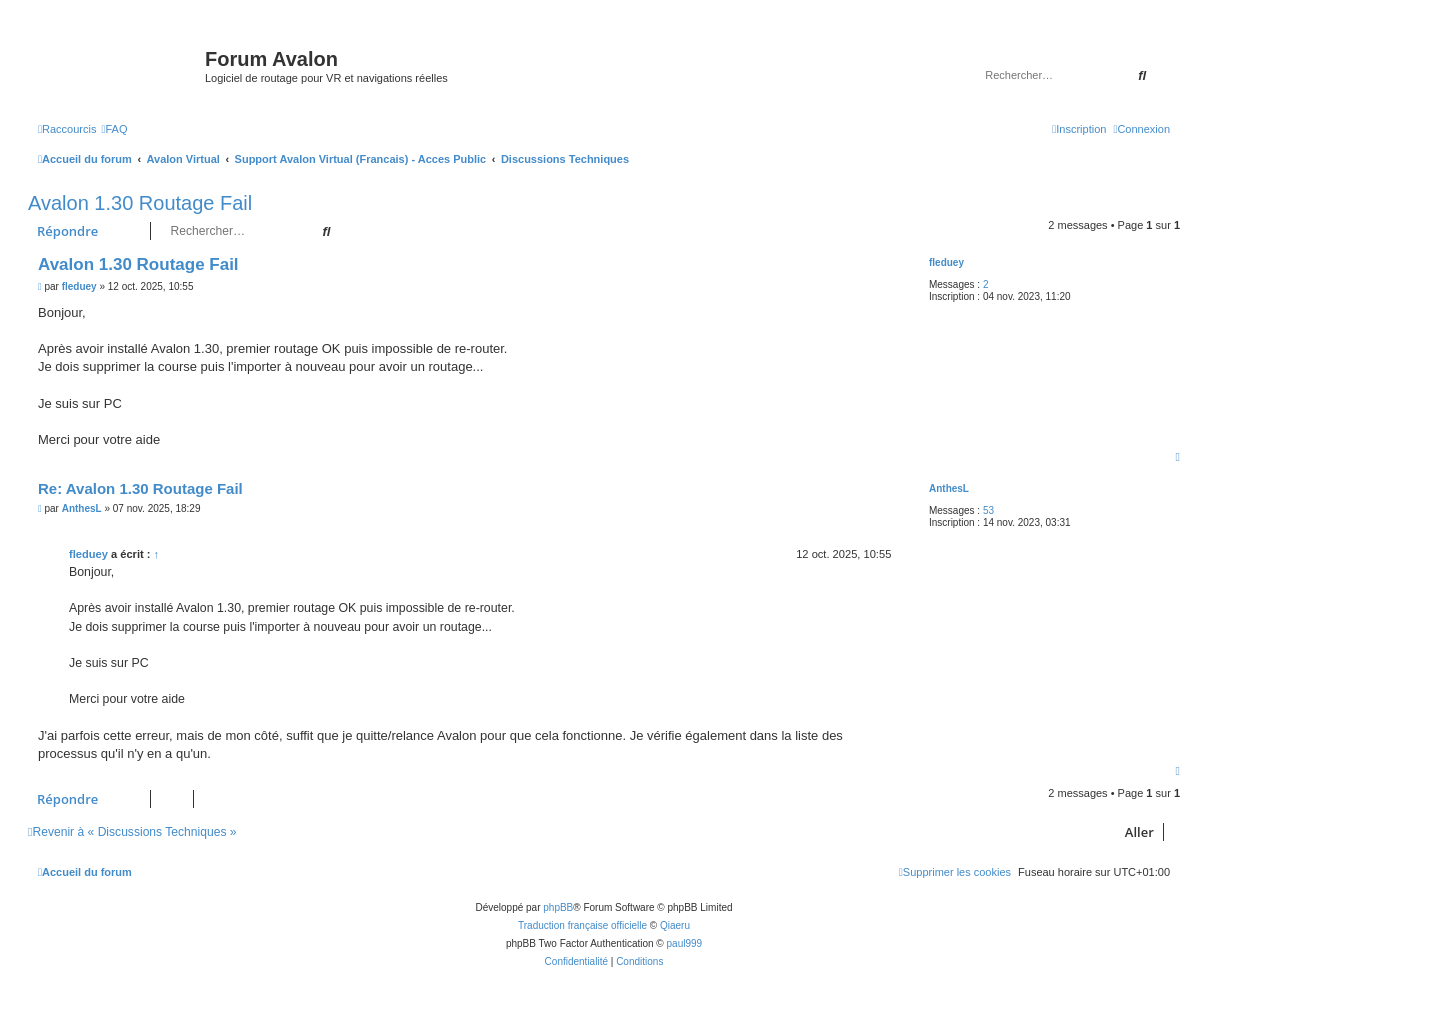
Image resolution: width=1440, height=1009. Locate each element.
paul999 (685, 943)
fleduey (946, 262)
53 (988, 510)
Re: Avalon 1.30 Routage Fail (140, 488)
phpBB (558, 907)
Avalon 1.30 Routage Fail (140, 203)
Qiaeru (675, 925)
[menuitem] (114, 129)
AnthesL (949, 488)
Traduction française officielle (582, 925)
